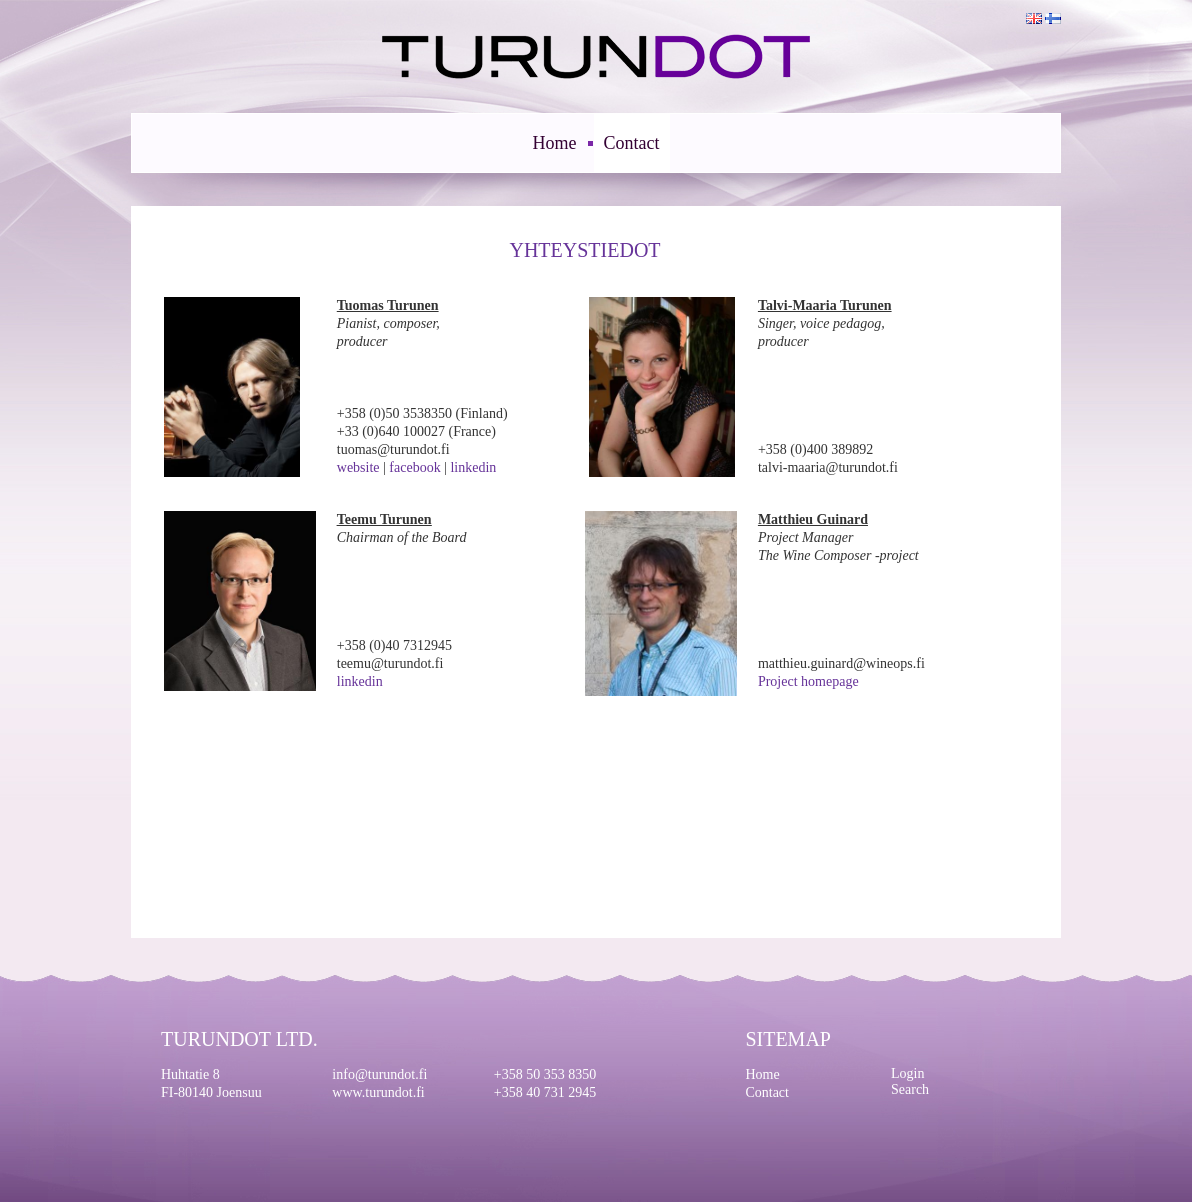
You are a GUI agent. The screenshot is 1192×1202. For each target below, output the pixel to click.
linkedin (473, 467)
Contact (632, 143)
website (358, 467)
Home (555, 143)
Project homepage (808, 681)
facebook (414, 467)
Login (907, 1073)
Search (910, 1089)
